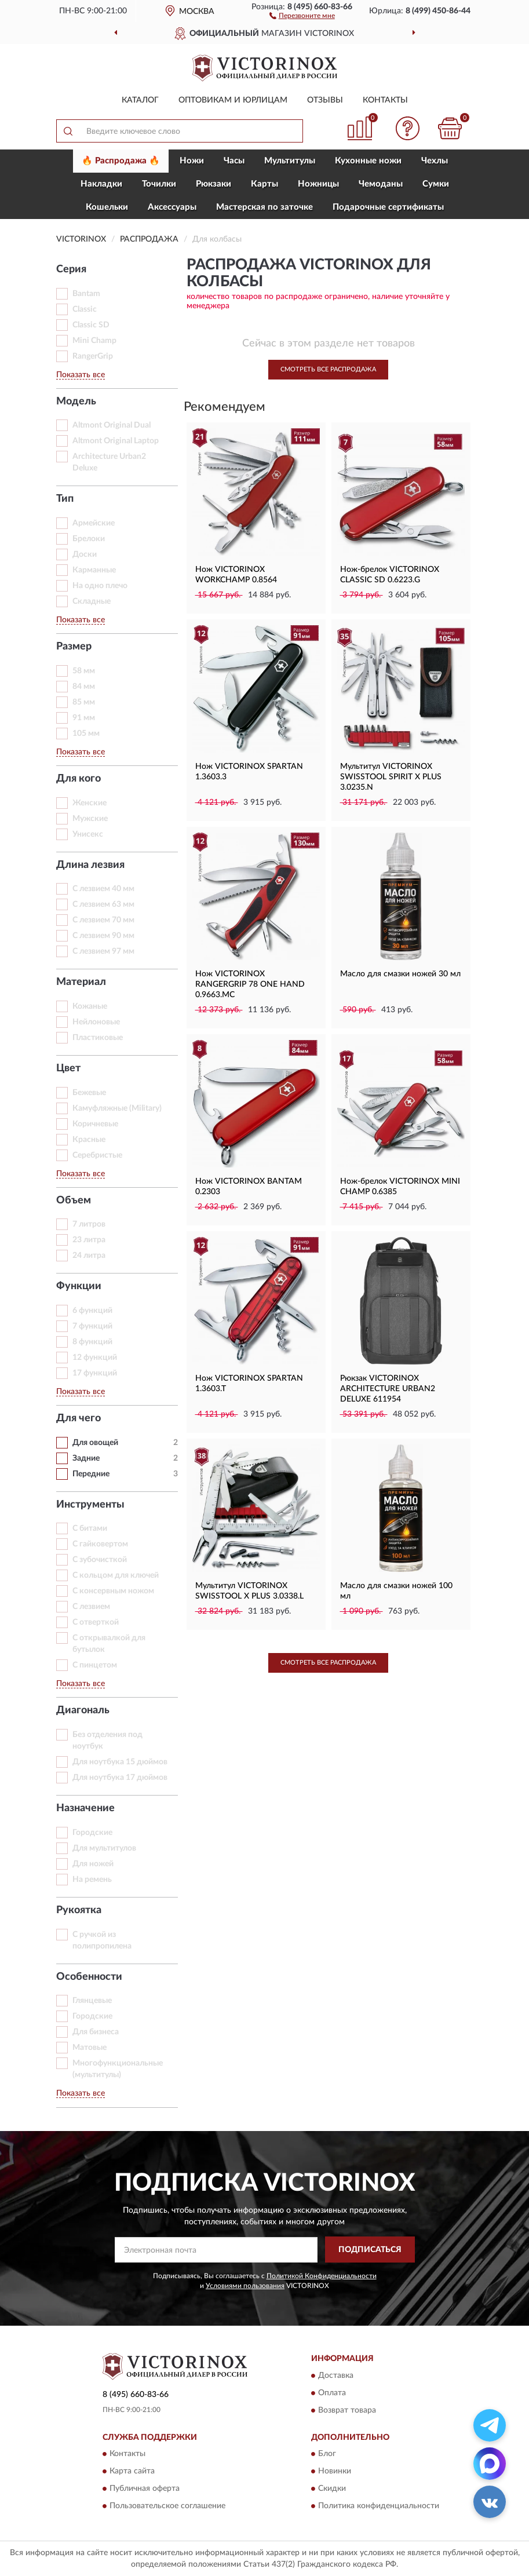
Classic (84, 309)
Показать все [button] (80, 375)
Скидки (332, 2488)
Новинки (334, 2471)
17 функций (94, 1373)
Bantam (86, 294)
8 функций (92, 1342)
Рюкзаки (213, 184)
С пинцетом (94, 1665)
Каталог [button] (140, 100)
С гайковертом (100, 1544)
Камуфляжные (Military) (117, 1108)
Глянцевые (92, 2001)
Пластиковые (97, 1038)
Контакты (385, 100)
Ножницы (318, 184)
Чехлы (434, 160)
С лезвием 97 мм (103, 951)
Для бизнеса (95, 2032)
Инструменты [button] (90, 1504)
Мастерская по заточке (264, 207)
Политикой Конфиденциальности (322, 2275)
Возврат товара (347, 2410)
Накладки (101, 184)
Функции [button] (78, 1286)
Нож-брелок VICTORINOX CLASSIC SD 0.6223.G (389, 574)
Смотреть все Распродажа (328, 369)
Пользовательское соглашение (167, 2506)
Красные (88, 1140)
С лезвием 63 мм (103, 904)
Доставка (335, 2375)
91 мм (83, 718)
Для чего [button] (78, 1418)
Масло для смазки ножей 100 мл (396, 1591)
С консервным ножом (113, 1591)
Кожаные (89, 1006)
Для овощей (95, 1443)
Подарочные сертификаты (388, 207)
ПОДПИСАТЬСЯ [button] (370, 2250)
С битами (89, 1528)
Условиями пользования (245, 2285)
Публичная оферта (145, 2488)
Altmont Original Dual (111, 425)
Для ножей (93, 1864)
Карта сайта (132, 2471)
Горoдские (92, 1833)
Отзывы (325, 100)
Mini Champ (94, 341)
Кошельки (107, 207)
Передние (91, 1474)
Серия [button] (71, 269)
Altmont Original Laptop (115, 441)
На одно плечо (99, 586)
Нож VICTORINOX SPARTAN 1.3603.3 (249, 771)
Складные (91, 601)
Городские (92, 2016)
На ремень (92, 1880)
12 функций (94, 1357)
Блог (327, 2454)
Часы (234, 160)
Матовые (89, 2048)
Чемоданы (381, 184)
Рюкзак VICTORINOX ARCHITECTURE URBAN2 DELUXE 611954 (387, 1388)
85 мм (83, 702)
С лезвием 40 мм (103, 889)
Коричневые (95, 1124)
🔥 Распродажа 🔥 (121, 160)
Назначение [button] (85, 1808)
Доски (84, 554)
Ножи (192, 160)
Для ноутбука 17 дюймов (119, 1778)
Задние (86, 1458)
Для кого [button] (78, 778)
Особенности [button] (89, 1977)
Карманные (94, 570)
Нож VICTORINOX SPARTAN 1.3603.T (249, 1383)
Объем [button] (73, 1200)
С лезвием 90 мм (103, 936)
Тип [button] (65, 499)
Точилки (159, 184)
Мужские (90, 819)
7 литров (88, 1224)
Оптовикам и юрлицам (232, 100)
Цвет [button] (68, 1068)
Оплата (332, 2393)
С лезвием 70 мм (103, 920)
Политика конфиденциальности (378, 2506)
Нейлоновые (96, 1022)
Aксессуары (172, 207)
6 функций (92, 1311)
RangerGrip (92, 356)
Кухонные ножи (368, 160)
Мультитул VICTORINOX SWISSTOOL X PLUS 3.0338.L (249, 1591)
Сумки (435, 184)
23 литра (88, 1240)
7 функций (92, 1326)
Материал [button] (81, 982)
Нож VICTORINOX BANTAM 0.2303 (248, 1186)
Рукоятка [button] (78, 1910)
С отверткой (95, 1622)
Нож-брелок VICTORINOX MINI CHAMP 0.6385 (400, 1186)
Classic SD (91, 325)
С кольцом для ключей (115, 1575)
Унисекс (87, 834)
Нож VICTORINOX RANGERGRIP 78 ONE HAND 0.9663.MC (250, 984)
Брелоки (88, 539)
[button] (302, 15)
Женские (89, 803)
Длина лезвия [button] (90, 865)
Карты (264, 184)
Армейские (93, 523)
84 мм (83, 687)
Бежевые (89, 1093)
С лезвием (91, 1607)
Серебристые (97, 1155)
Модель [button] (76, 401)
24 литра (88, 1255)
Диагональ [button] (83, 1710)
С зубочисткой (99, 1560)
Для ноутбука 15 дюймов (119, 1762)
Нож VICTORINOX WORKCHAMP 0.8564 (236, 574)
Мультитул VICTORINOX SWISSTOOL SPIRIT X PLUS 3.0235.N (391, 776)
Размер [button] (74, 646)
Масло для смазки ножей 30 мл (400, 974)
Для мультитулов (104, 1848)
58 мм (83, 671)
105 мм (86, 733)
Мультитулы (289, 160)
